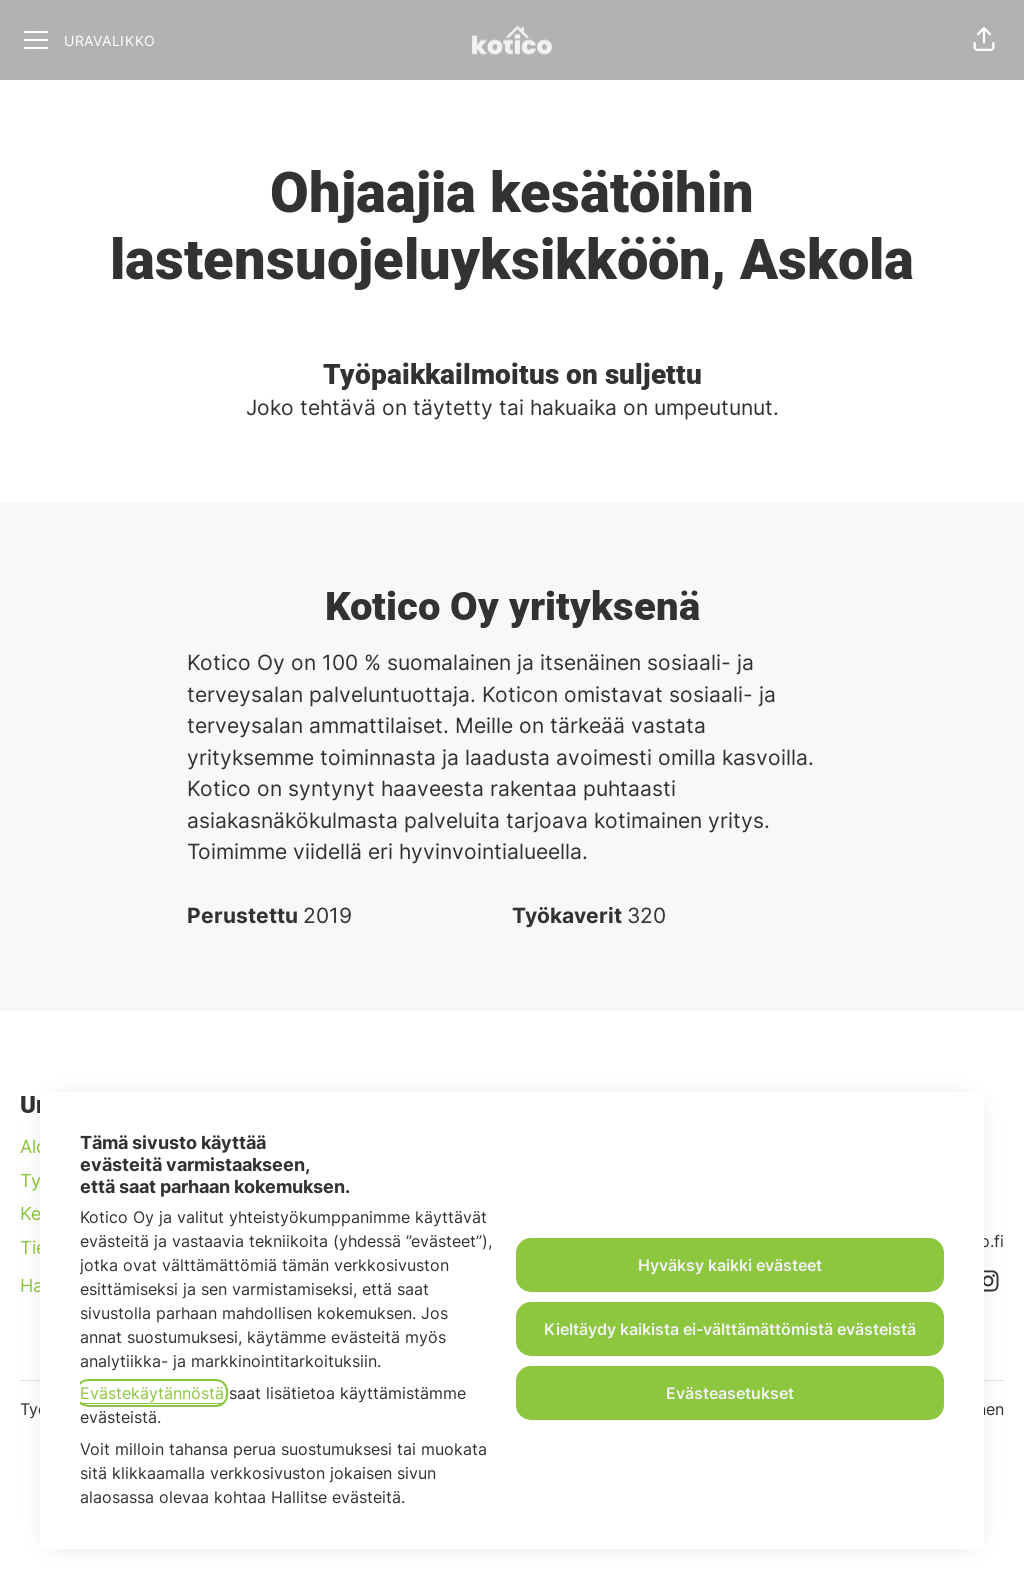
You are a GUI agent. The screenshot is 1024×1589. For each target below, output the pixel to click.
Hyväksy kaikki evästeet (730, 1265)
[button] (984, 40)
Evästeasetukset (730, 1393)
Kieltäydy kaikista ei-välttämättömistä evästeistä (730, 1329)
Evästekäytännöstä (152, 1393)
